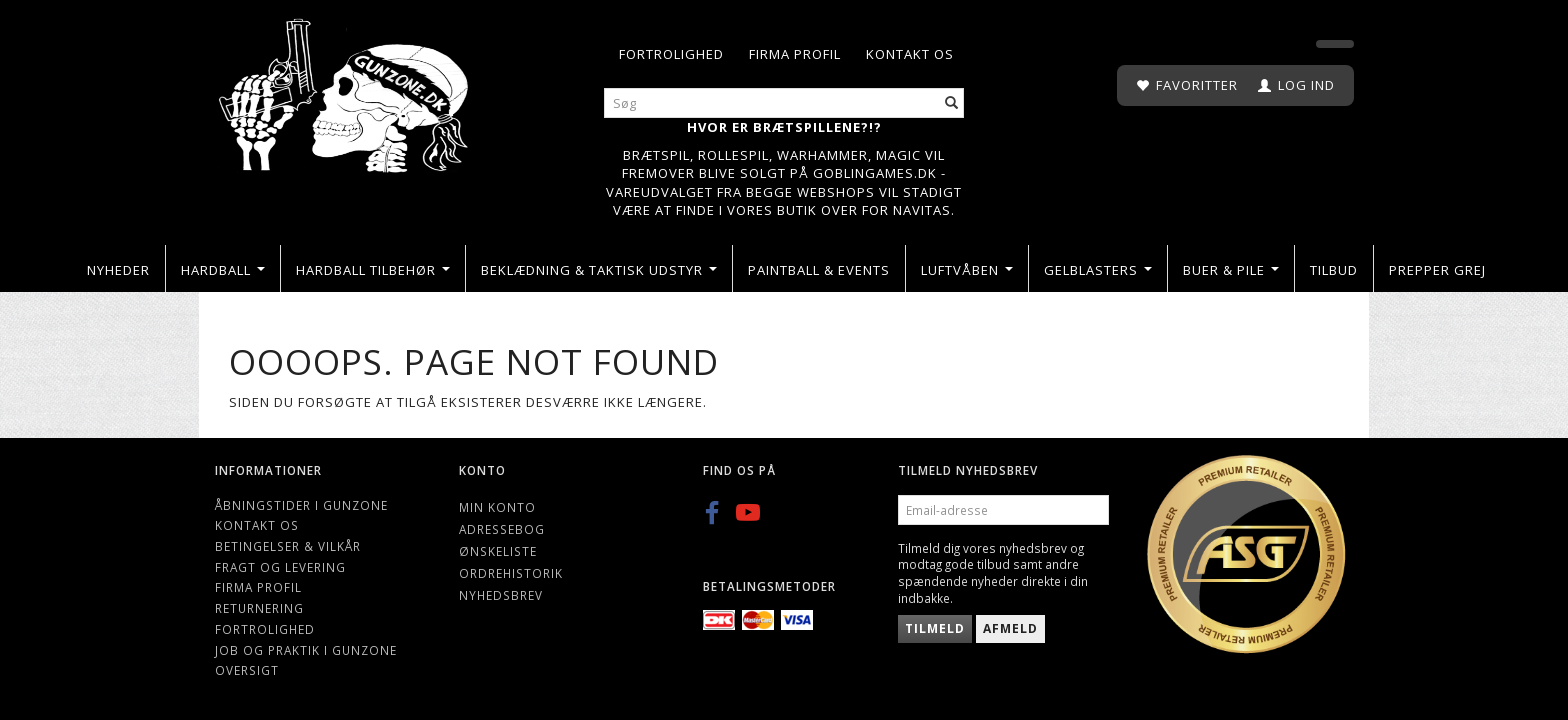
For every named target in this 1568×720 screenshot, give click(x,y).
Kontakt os (910, 54)
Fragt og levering (280, 567)
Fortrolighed (671, 54)
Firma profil (795, 54)
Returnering (259, 608)
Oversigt (247, 670)
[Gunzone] (345, 90)
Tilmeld (935, 628)
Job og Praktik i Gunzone (306, 650)
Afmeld (1010, 628)
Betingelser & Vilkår (288, 546)
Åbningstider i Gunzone (301, 505)
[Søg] (952, 103)
